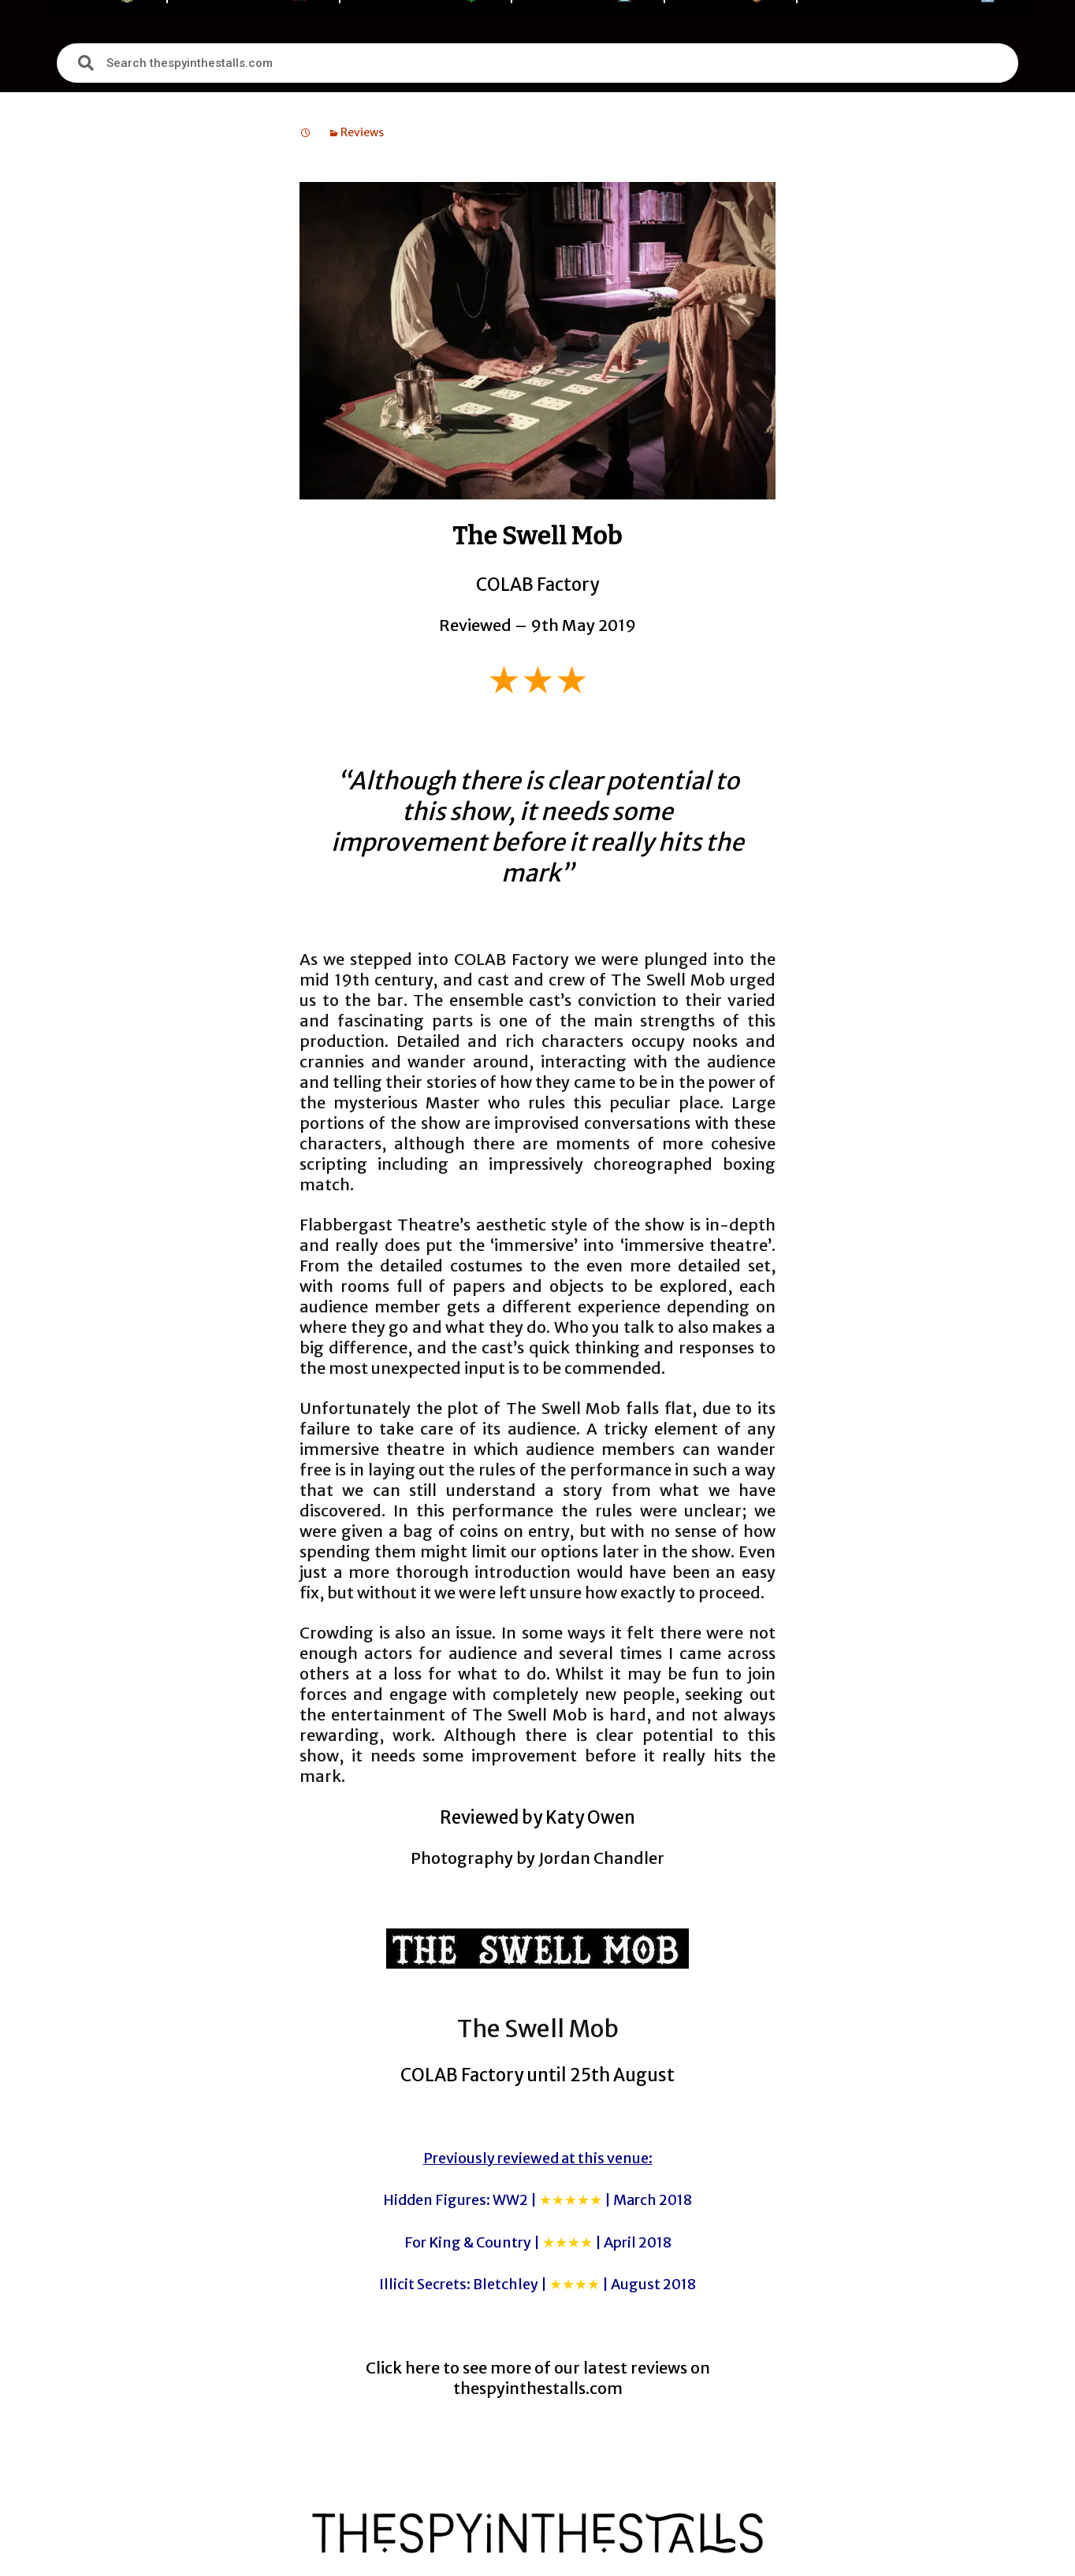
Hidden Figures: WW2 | (537, 2200)
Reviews (362, 132)
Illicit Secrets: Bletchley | (537, 2284)
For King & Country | (537, 2242)
